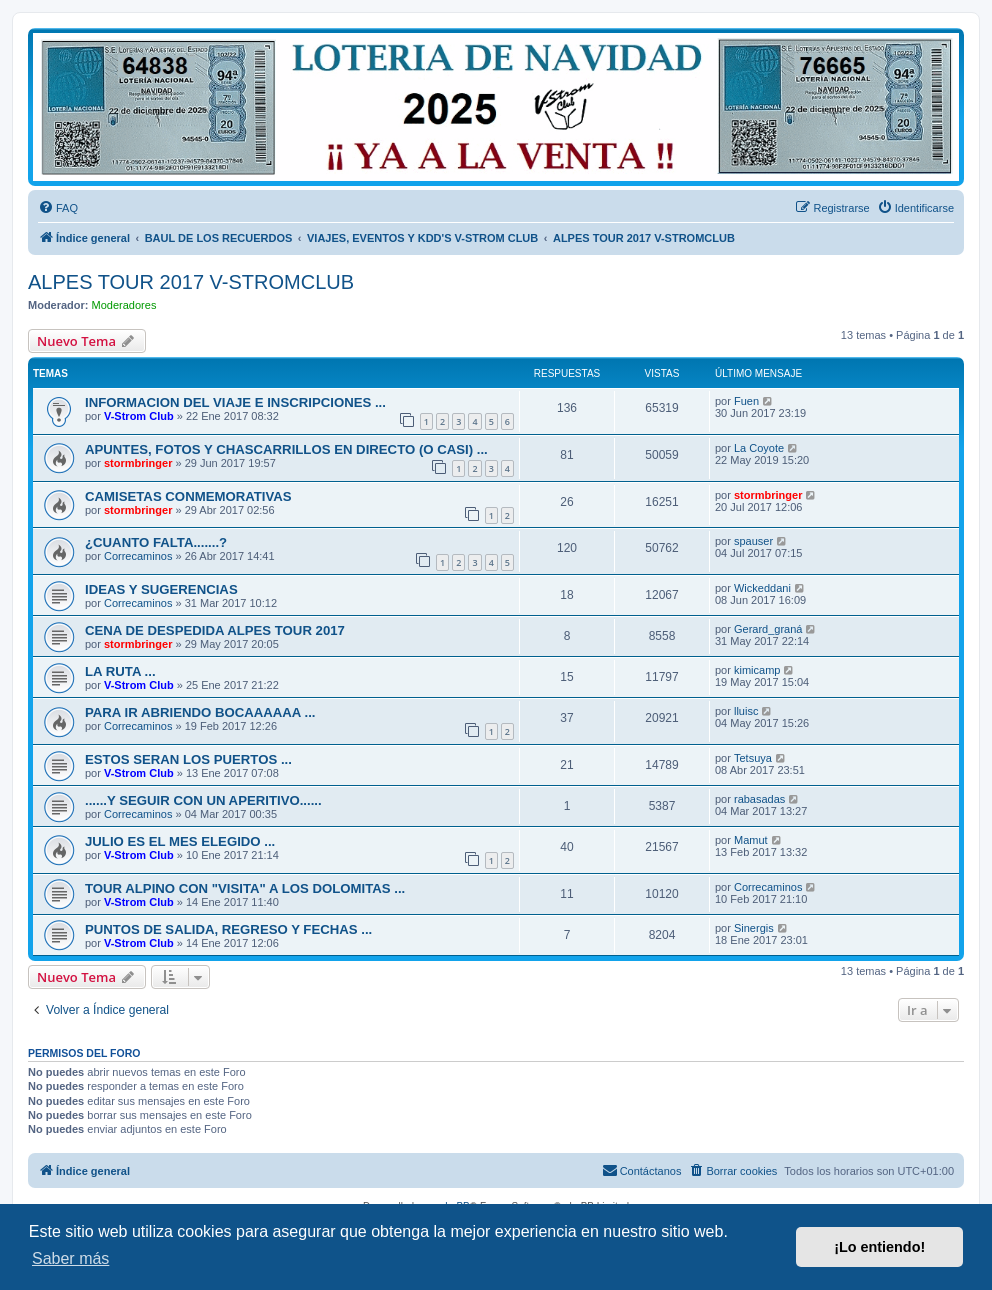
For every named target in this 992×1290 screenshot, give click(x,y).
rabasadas (759, 799)
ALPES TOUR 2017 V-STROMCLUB (191, 282)
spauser (753, 541)
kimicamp (757, 670)
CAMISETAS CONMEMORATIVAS (188, 496)
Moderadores (124, 305)
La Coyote (759, 448)
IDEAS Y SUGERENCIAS (161, 589)
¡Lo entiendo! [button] (879, 1247)
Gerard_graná (768, 629)
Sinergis (754, 928)
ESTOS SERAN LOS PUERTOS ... (188, 759)
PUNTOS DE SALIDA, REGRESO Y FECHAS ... (228, 929)
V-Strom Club (139, 416)
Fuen (746, 401)
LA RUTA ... (120, 671)
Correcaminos (138, 556)
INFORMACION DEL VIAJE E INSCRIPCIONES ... (235, 402)
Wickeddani (762, 588)
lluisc (746, 711)
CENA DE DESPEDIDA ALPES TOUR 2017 (215, 630)
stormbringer (138, 463)
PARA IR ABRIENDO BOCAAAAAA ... (200, 712)
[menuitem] (58, 208)
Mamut (751, 840)
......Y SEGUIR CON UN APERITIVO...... (203, 800)
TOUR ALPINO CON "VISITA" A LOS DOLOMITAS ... (245, 888)
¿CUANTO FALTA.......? (156, 542)
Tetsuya (753, 758)
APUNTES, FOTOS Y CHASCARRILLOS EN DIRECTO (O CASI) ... (286, 449)
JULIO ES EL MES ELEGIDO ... (180, 841)
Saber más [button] (70, 1258)
